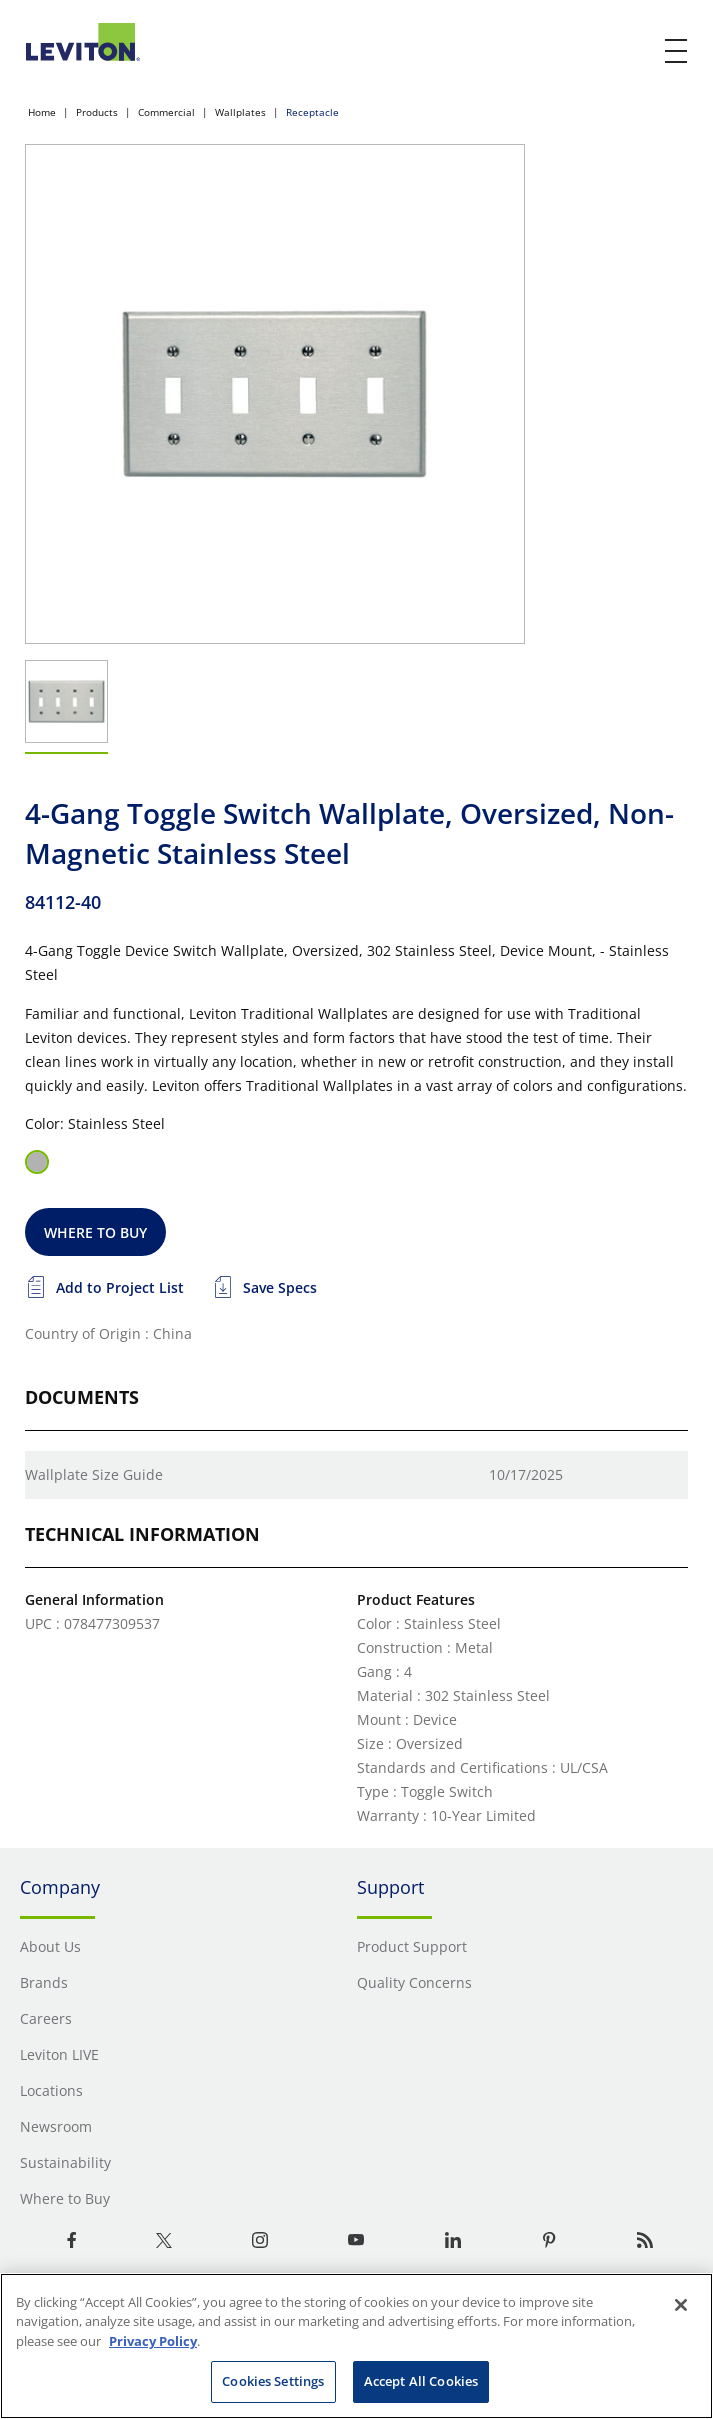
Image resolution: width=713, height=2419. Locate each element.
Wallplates (240, 112)
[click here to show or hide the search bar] (635, 52)
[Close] (681, 2305)
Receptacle (312, 112)
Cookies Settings (273, 2381)
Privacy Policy (153, 2341)
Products (97, 112)
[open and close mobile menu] (677, 51)
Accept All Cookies (421, 2381)
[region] (356, 2346)
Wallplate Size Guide (94, 1474)
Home (42, 112)
